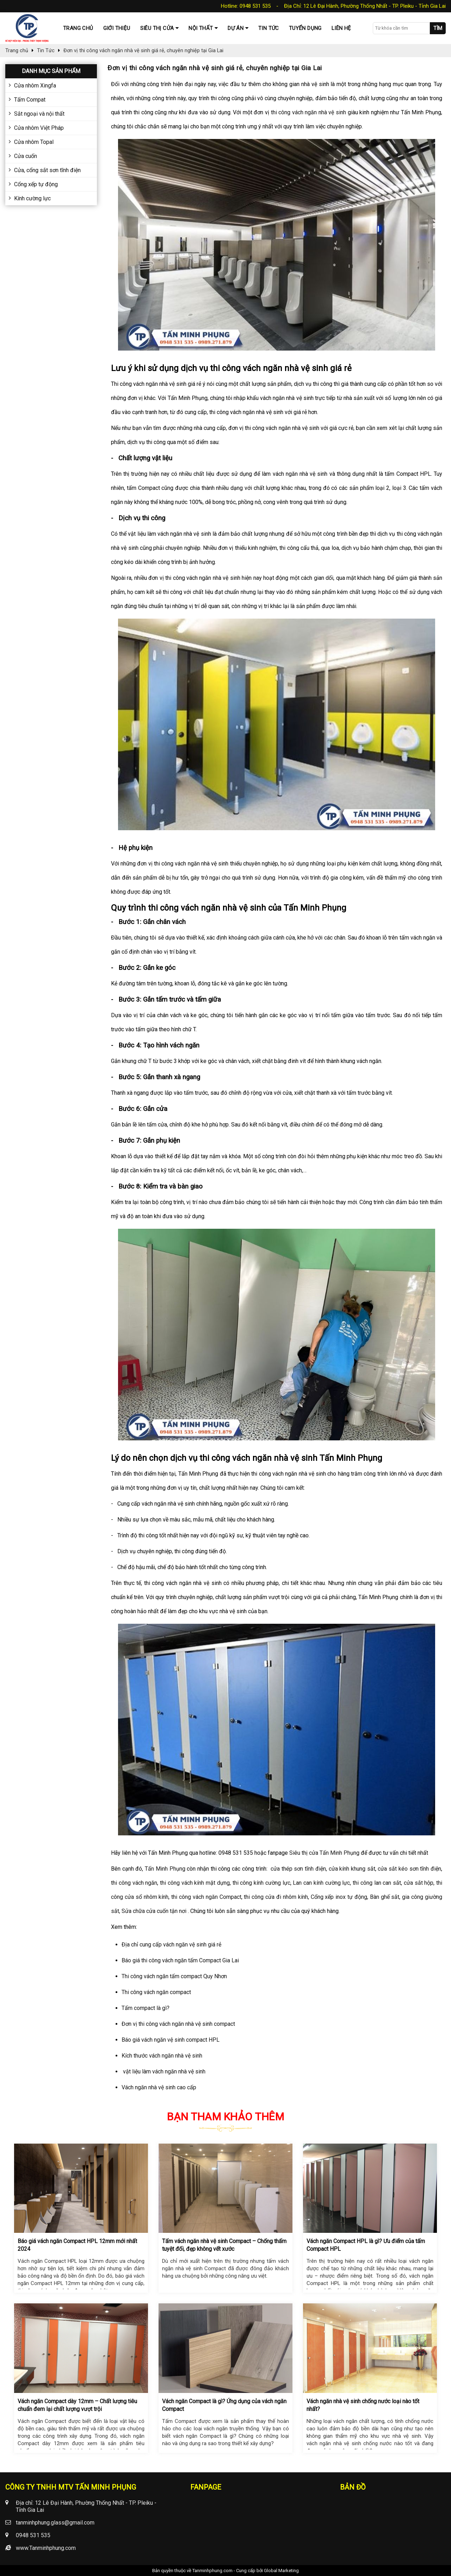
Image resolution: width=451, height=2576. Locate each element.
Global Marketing (281, 2570)
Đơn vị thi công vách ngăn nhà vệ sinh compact (179, 2024)
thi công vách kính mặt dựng (194, 1882)
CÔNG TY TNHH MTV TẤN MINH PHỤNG (70, 2487)
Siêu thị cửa (157, 28)
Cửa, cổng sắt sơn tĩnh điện (47, 170)
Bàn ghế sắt (384, 1897)
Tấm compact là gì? (146, 2008)
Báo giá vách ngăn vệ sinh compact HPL (171, 2039)
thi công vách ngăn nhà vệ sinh (308, 112)
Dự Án (235, 28)
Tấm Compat (29, 99)
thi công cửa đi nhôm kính (275, 1897)
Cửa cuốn (25, 156)
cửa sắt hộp (417, 1882)
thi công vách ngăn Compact (205, 1897)
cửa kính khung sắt (351, 1868)
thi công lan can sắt (376, 1882)
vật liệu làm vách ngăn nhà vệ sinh (163, 2071)
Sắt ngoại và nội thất (39, 113)
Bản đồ (353, 2487)
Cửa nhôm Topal (34, 142)
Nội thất (201, 28)
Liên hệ (341, 28)
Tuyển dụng (305, 28)
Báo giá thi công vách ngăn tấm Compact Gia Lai (180, 1960)
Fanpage (205, 2487)
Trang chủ (78, 28)
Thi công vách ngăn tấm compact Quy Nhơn (175, 1976)
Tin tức (268, 28)
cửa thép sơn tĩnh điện (296, 1868)
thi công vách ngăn (134, 1882)
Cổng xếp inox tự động (338, 1897)
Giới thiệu (116, 28)
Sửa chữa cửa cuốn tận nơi (153, 1911)
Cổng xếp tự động (36, 184)
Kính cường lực (32, 198)
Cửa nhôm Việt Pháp (39, 127)
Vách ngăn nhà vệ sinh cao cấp (159, 2087)
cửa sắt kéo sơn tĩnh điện (408, 1868)
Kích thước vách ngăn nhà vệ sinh (162, 2055)
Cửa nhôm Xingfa (35, 85)
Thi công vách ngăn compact (157, 1992)
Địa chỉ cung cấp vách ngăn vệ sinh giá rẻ (171, 1944)
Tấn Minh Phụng (164, 1868)
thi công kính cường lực (260, 1882)
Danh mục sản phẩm (51, 71)
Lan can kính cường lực (320, 1882)
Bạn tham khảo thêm (225, 2116)
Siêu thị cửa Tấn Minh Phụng (323, 1852)
